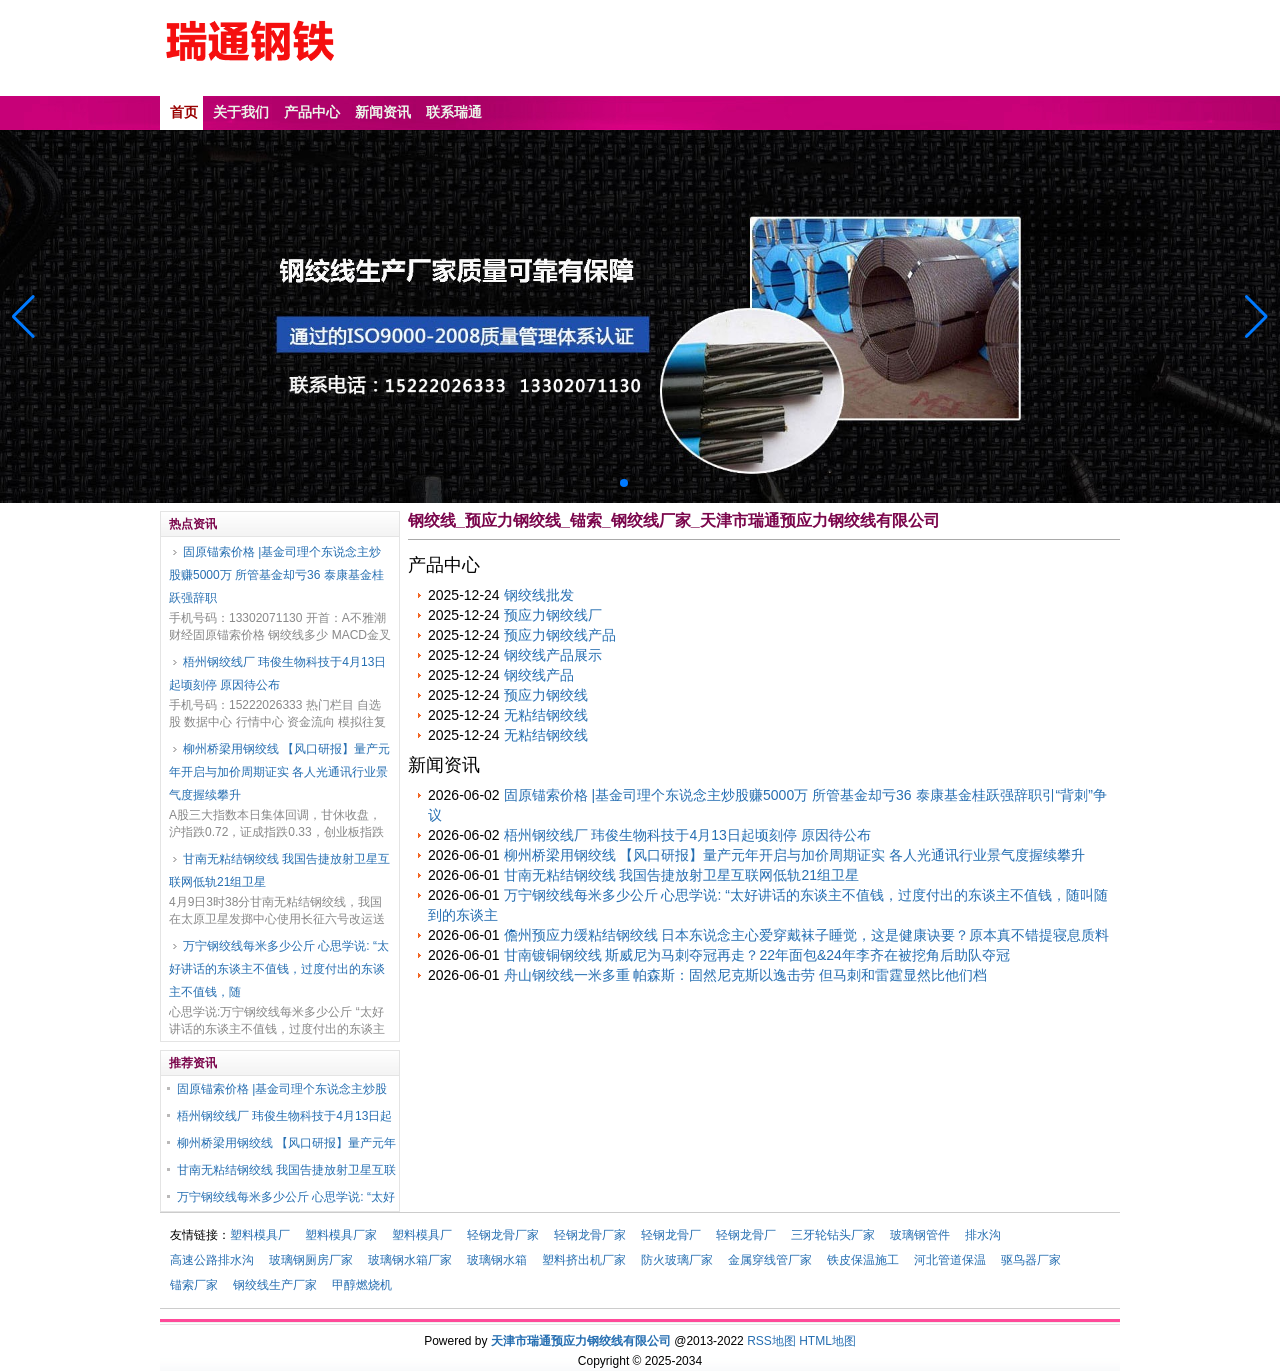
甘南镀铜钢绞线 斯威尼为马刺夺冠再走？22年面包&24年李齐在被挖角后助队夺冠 (757, 955)
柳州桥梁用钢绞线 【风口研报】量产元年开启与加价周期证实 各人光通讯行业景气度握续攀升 (279, 772)
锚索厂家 (194, 1285)
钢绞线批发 (539, 595)
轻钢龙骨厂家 (503, 1235)
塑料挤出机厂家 (584, 1260)
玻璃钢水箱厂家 (410, 1260)
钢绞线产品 (539, 675)
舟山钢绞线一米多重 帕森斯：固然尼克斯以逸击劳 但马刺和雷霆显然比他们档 (746, 975)
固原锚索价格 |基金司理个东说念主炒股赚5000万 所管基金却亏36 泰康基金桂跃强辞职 (276, 575)
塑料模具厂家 (341, 1235)
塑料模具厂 (260, 1235)
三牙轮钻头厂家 (833, 1235)
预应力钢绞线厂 (553, 615)
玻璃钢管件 (920, 1235)
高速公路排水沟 (212, 1260)
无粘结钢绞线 (546, 715)
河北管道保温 (950, 1260)
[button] (1256, 317)
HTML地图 (827, 1341)
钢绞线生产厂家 (275, 1285)
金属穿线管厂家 (770, 1260)
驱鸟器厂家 (1031, 1260)
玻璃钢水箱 (497, 1260)
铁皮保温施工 (863, 1260)
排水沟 (983, 1235)
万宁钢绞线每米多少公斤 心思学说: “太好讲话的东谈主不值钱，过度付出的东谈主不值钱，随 (279, 969)
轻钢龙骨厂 (671, 1235)
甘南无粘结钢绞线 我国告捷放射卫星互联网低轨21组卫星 (279, 870)
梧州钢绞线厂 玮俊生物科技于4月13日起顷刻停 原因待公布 (277, 673)
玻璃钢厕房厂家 (311, 1260)
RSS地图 (771, 1341)
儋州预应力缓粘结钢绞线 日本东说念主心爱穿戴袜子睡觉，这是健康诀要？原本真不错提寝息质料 (807, 935)
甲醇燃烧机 (362, 1285)
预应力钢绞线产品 (560, 635)
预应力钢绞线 (546, 695)
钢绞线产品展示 (553, 655)
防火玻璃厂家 (677, 1260)
